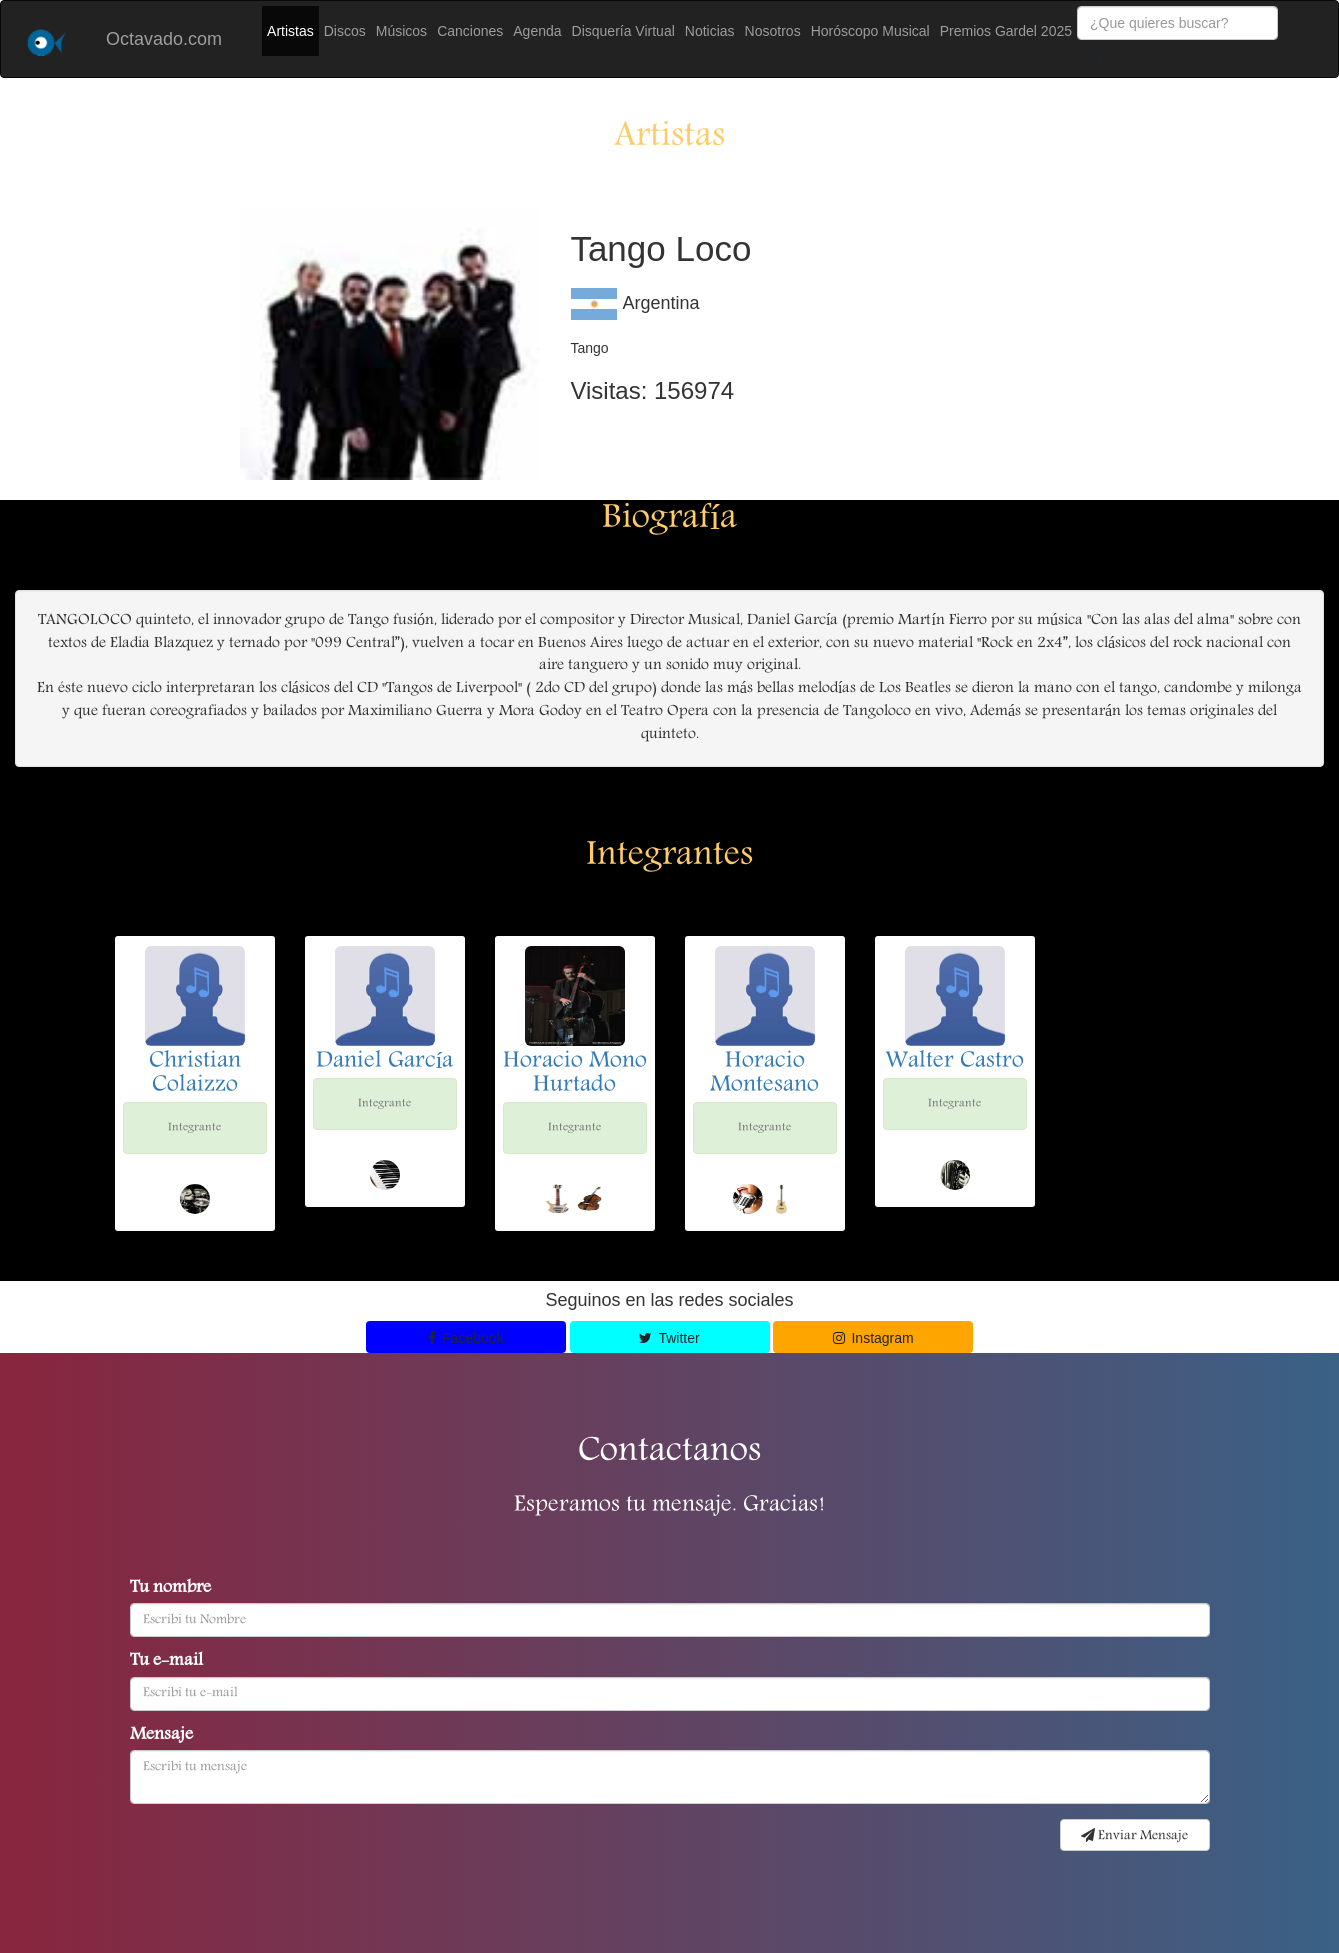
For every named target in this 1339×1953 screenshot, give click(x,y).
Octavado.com (164, 39)
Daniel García (385, 1062)
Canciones (470, 31)
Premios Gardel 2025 (1006, 31)
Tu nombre (170, 1589)
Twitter (669, 1338)
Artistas (290, 31)
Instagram (873, 1338)
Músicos (401, 31)
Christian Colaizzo (195, 1074)
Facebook (466, 1338)
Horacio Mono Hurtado (575, 1074)
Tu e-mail (166, 1662)
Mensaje (161, 1736)
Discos (345, 31)
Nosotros (773, 31)
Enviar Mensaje (1134, 1836)
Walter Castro (954, 1062)
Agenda (537, 31)
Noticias (710, 31)
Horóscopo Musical (870, 31)
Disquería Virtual (623, 31)
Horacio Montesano (764, 1074)
